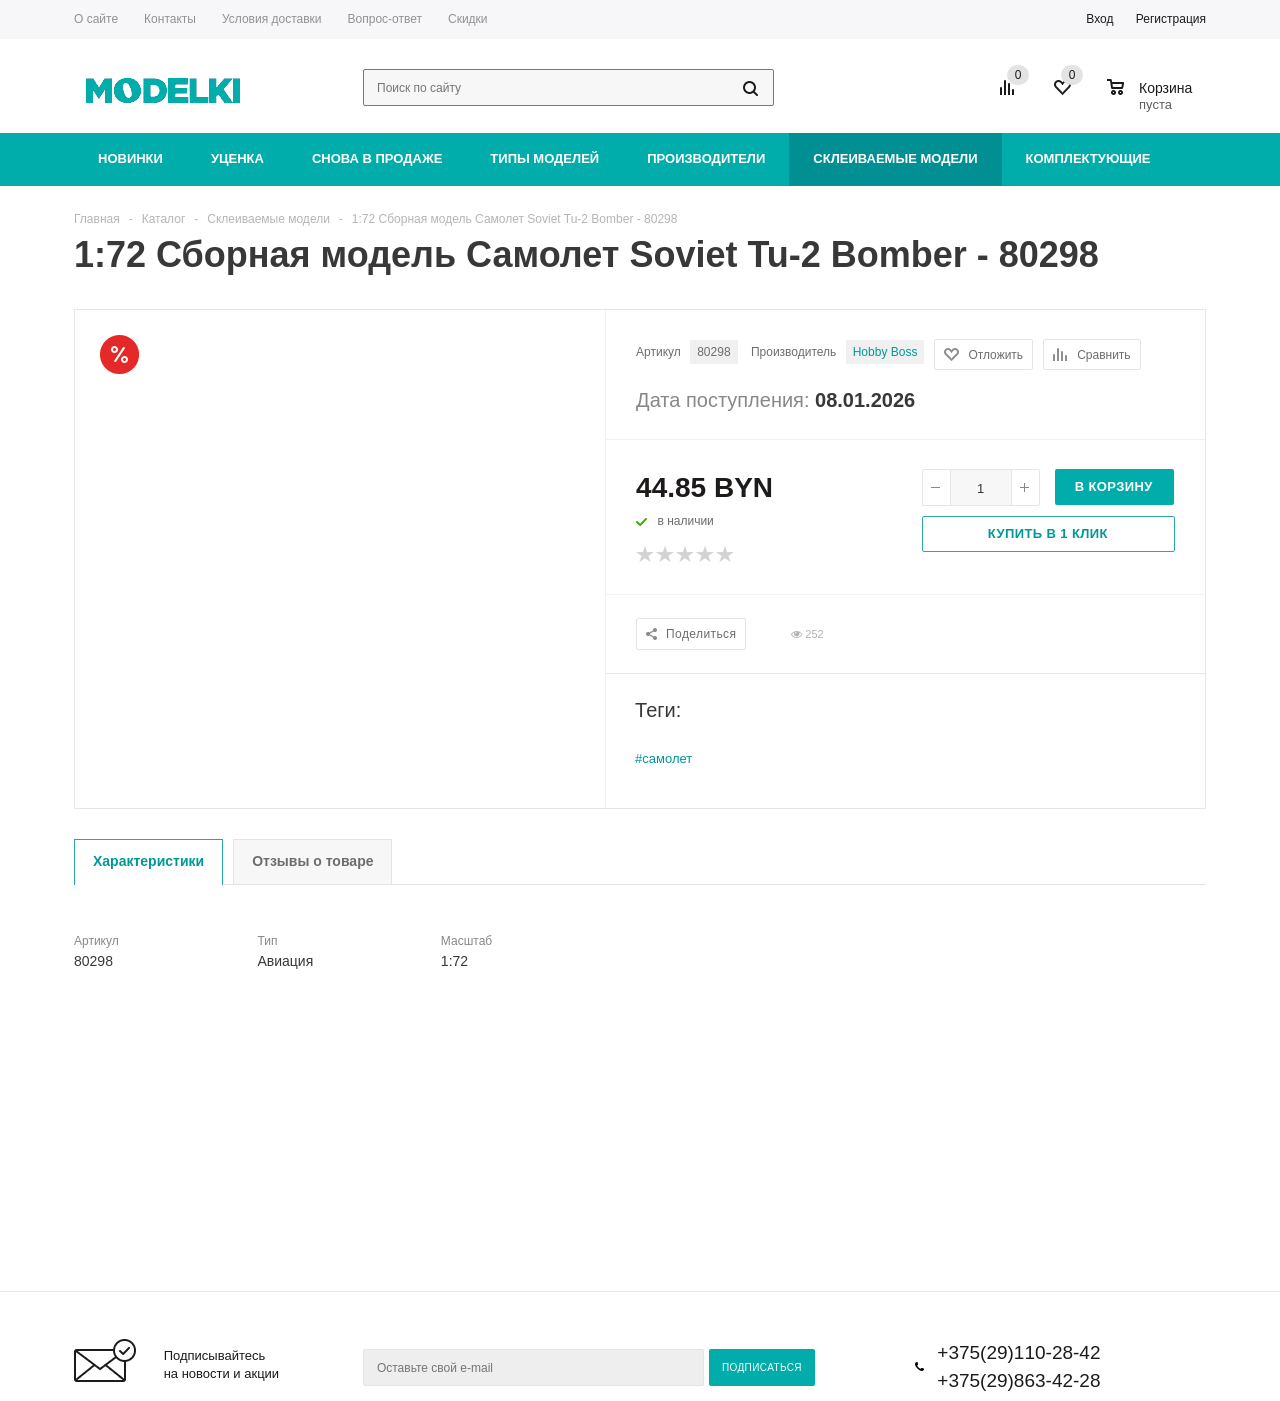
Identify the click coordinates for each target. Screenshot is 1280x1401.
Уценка (237, 158)
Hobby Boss (885, 352)
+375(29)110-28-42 (1018, 1352)
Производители (706, 158)
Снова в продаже (377, 158)
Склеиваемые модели (895, 158)
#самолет (663, 758)
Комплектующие (1088, 158)
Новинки (130, 158)
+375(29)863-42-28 (1018, 1380)
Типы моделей (544, 158)
